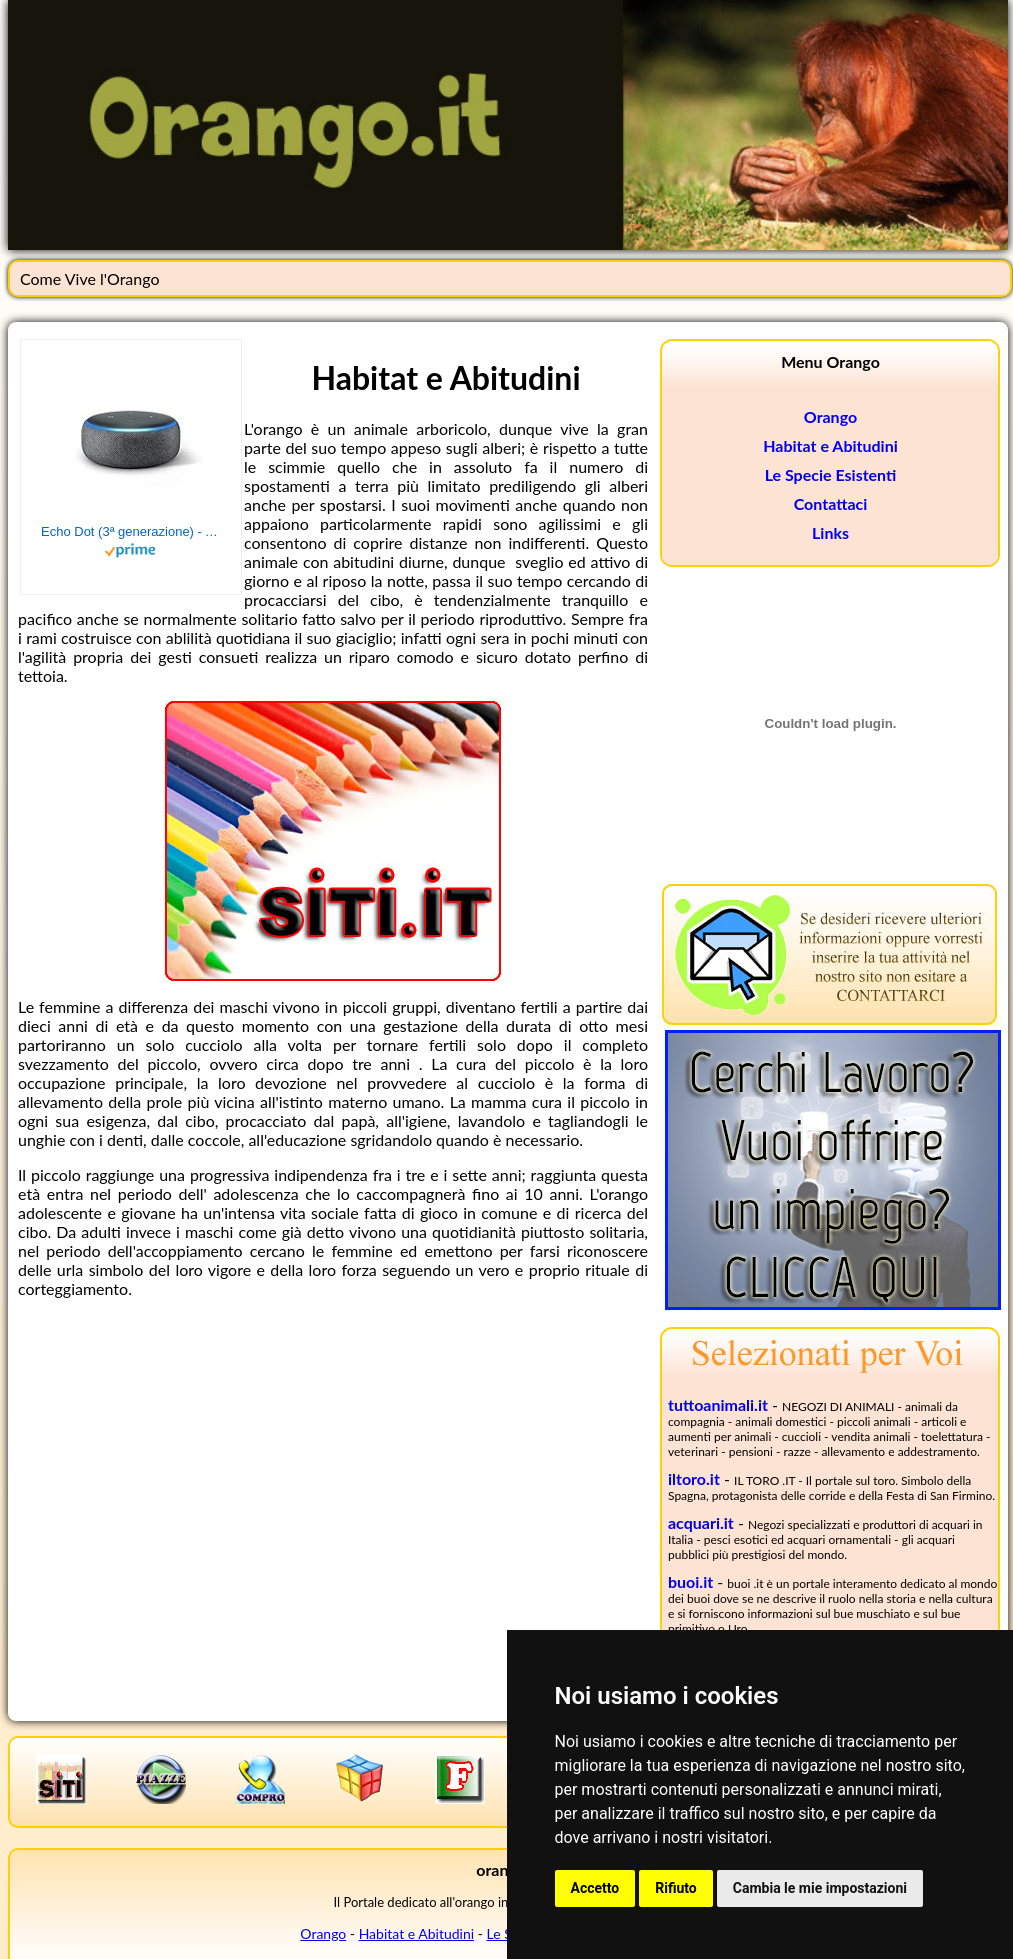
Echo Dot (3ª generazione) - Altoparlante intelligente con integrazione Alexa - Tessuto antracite (131, 531)
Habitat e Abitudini (830, 445)
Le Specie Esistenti (831, 474)
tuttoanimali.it (718, 1404)
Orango (830, 416)
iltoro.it (694, 1478)
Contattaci (831, 503)
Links (830, 532)
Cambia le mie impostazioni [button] (820, 1888)
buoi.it (690, 1581)
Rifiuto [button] (676, 1888)
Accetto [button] (595, 1888)
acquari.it (701, 1522)
